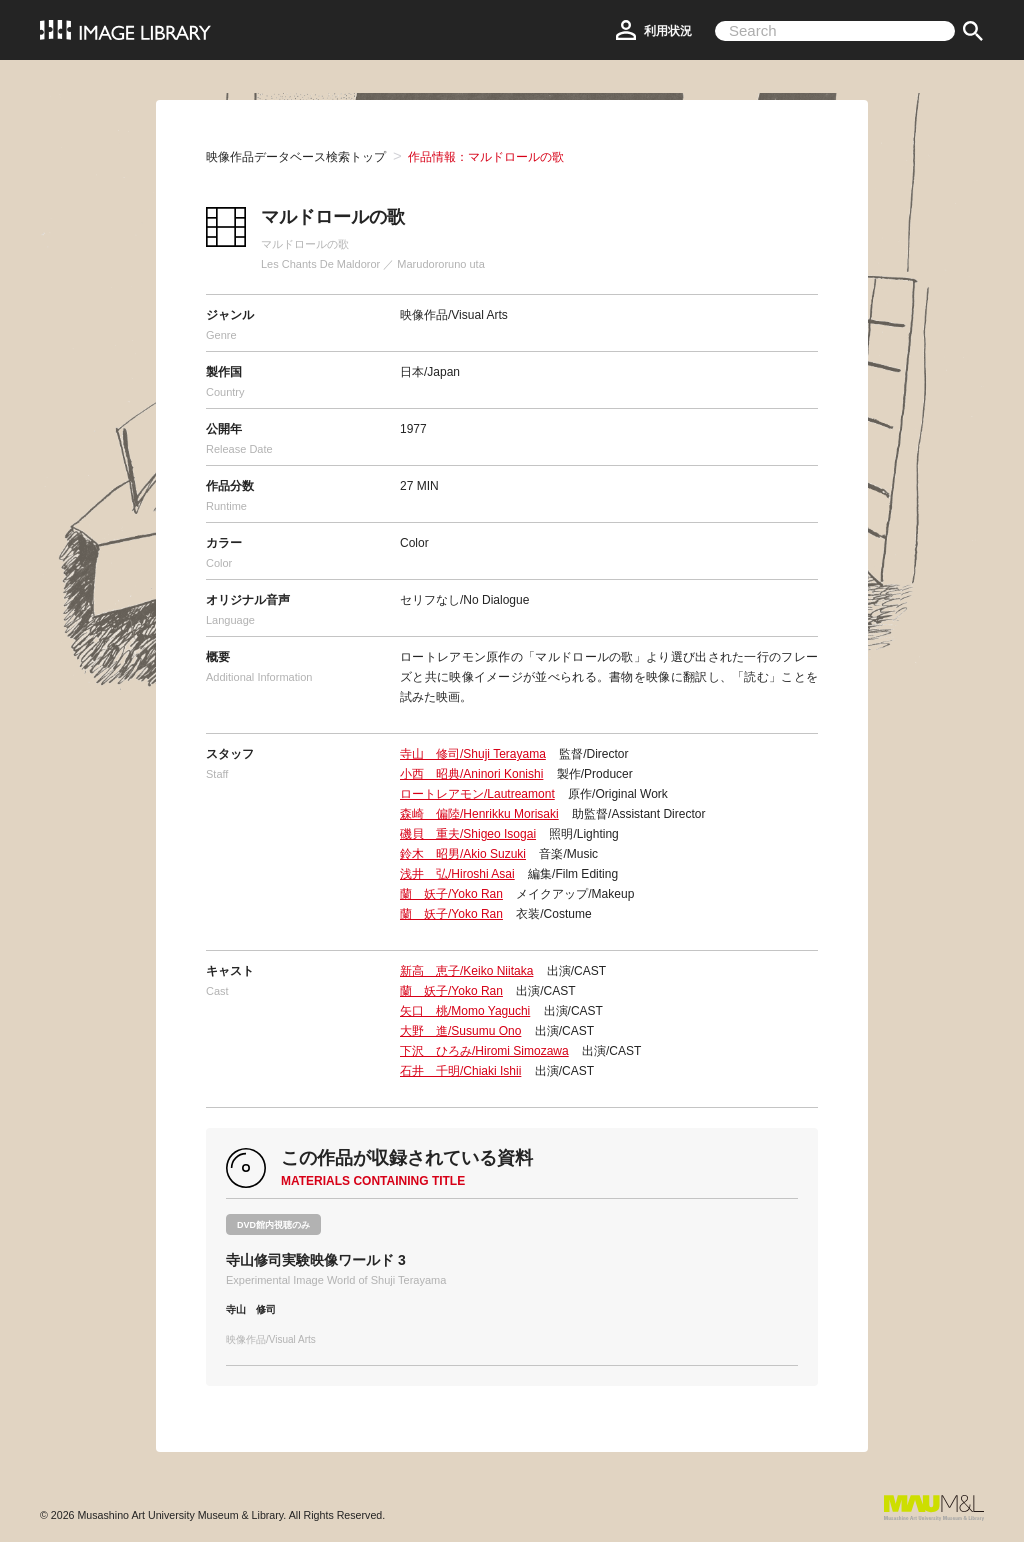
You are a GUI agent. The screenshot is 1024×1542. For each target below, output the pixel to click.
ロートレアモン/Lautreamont (477, 794)
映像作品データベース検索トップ (296, 157)
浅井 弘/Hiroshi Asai (457, 874)
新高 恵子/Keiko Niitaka (466, 971)
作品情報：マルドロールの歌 (486, 157)
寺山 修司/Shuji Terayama (473, 754)
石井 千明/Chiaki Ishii (460, 1071)
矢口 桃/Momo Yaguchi (465, 1011)
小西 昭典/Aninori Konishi (471, 774)
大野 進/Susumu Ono (460, 1031)
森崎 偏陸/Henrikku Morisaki (479, 814)
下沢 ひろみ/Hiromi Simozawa (484, 1051)
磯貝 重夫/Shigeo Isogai (468, 834)
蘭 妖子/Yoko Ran (451, 894)
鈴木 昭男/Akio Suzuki (463, 854)
